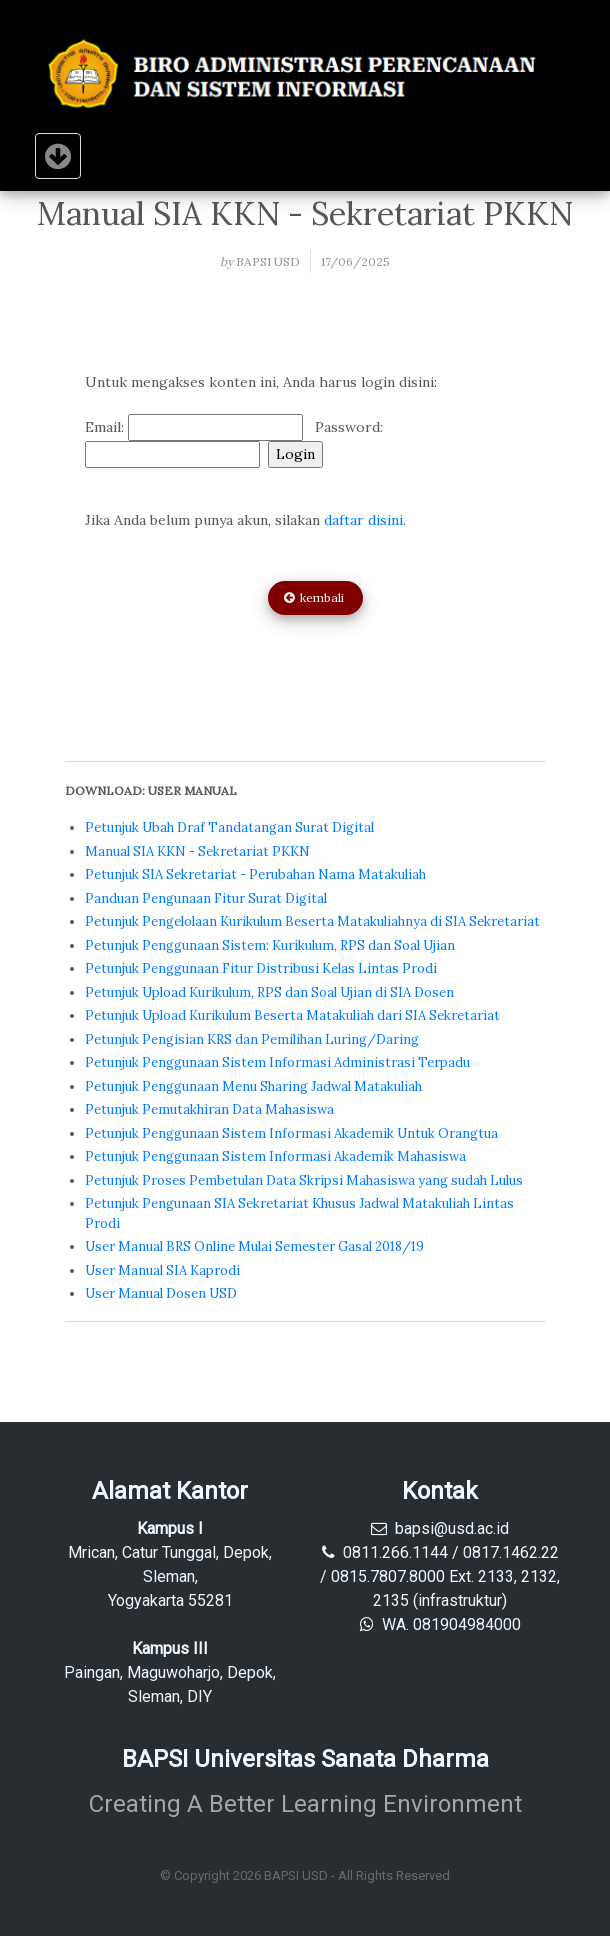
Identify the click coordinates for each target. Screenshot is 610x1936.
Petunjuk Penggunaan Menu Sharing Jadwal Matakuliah (253, 1086)
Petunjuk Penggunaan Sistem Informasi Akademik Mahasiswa (275, 1156)
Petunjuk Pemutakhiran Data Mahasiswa (209, 1109)
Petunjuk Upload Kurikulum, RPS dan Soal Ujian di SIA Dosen (269, 992)
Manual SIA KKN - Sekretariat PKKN (197, 851)
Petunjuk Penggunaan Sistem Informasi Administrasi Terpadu (277, 1062)
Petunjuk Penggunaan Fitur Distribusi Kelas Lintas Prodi (261, 968)
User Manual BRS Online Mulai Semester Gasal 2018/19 (254, 1246)
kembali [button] (315, 597)
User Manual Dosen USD (161, 1293)
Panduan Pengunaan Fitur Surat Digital (206, 898)
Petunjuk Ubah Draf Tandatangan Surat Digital (229, 827)
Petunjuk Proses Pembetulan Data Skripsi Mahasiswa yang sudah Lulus (304, 1180)
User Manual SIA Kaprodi (162, 1270)
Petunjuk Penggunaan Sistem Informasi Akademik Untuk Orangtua (291, 1133)
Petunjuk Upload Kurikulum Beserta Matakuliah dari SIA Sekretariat (292, 1015)
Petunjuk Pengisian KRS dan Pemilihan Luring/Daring (252, 1039)
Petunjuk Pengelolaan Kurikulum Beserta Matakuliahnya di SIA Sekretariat (312, 921)
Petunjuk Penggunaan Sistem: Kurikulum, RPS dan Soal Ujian (270, 945)
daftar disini (363, 520)
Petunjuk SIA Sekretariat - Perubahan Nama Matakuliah (255, 874)
